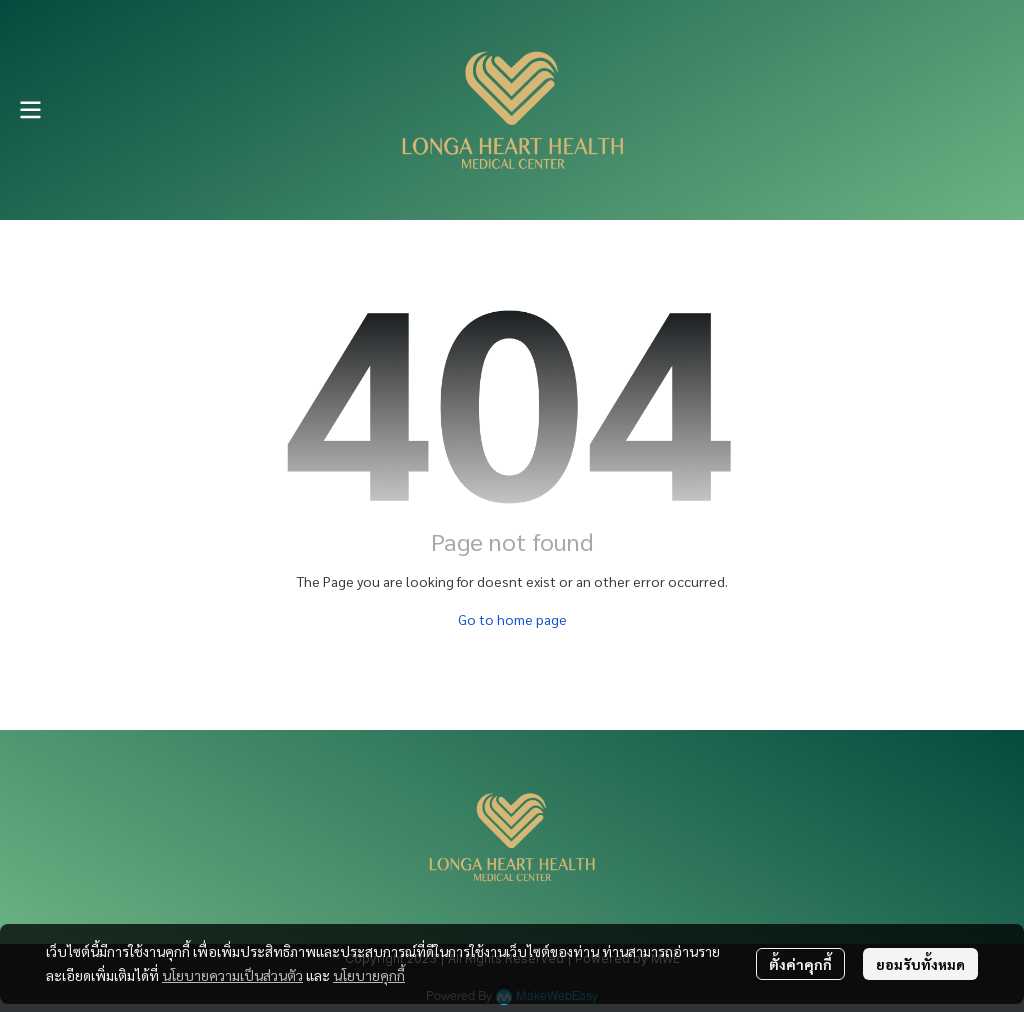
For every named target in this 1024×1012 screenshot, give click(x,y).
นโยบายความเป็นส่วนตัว (232, 975)
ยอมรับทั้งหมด (920, 964)
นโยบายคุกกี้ (369, 975)
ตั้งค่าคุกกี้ (800, 964)
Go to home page (512, 619)
